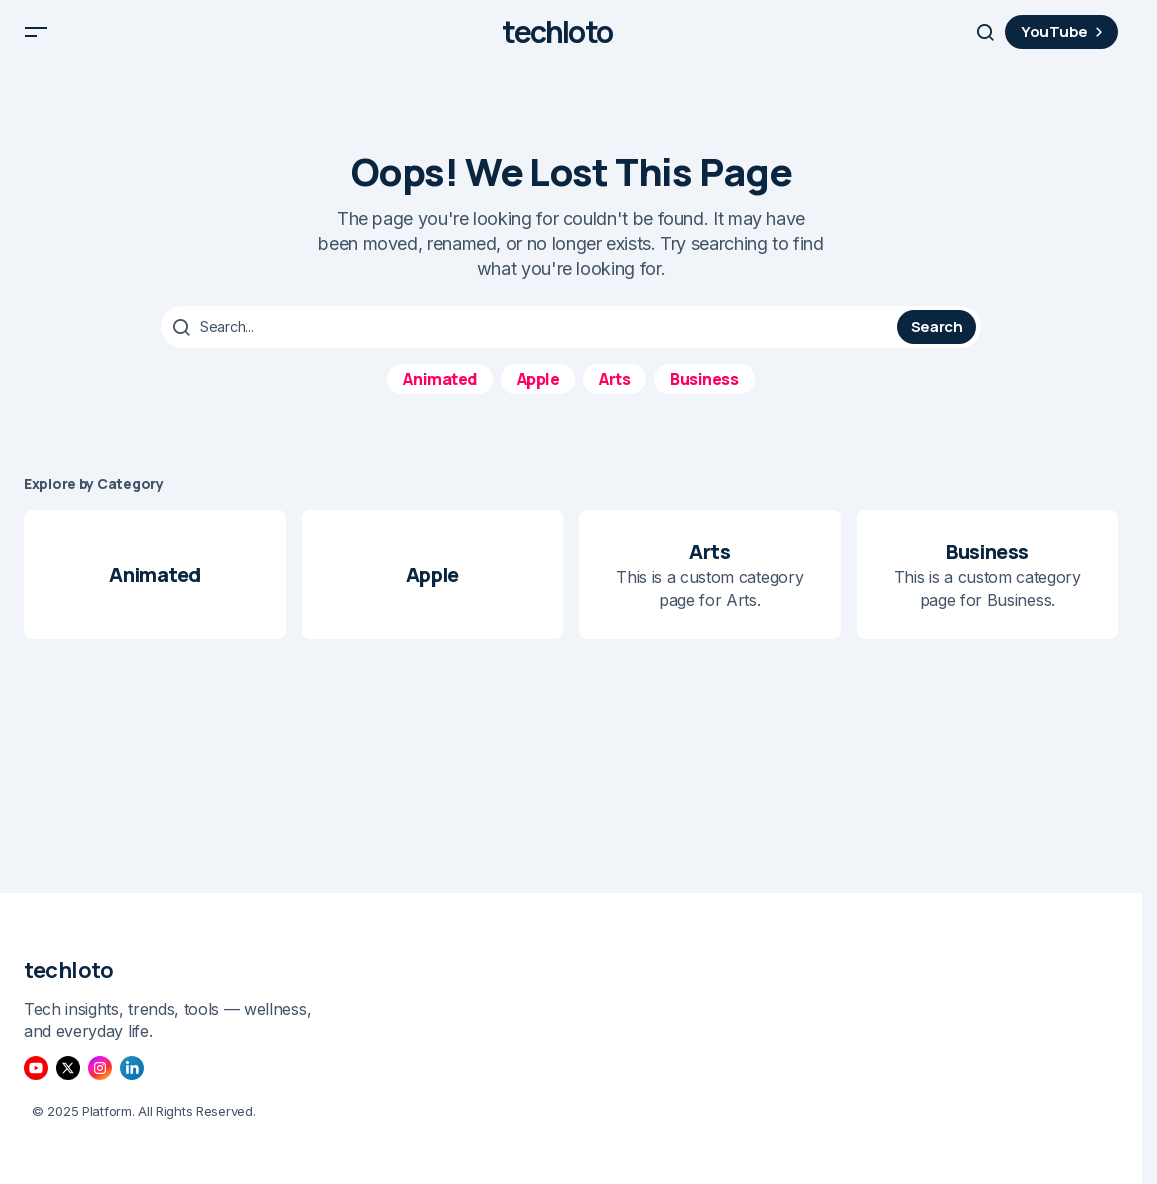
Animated (439, 393)
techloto (557, 40)
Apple (538, 393)
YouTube (1064, 39)
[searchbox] (531, 342)
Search (937, 341)
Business (704, 393)
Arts (614, 393)
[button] (36, 40)
